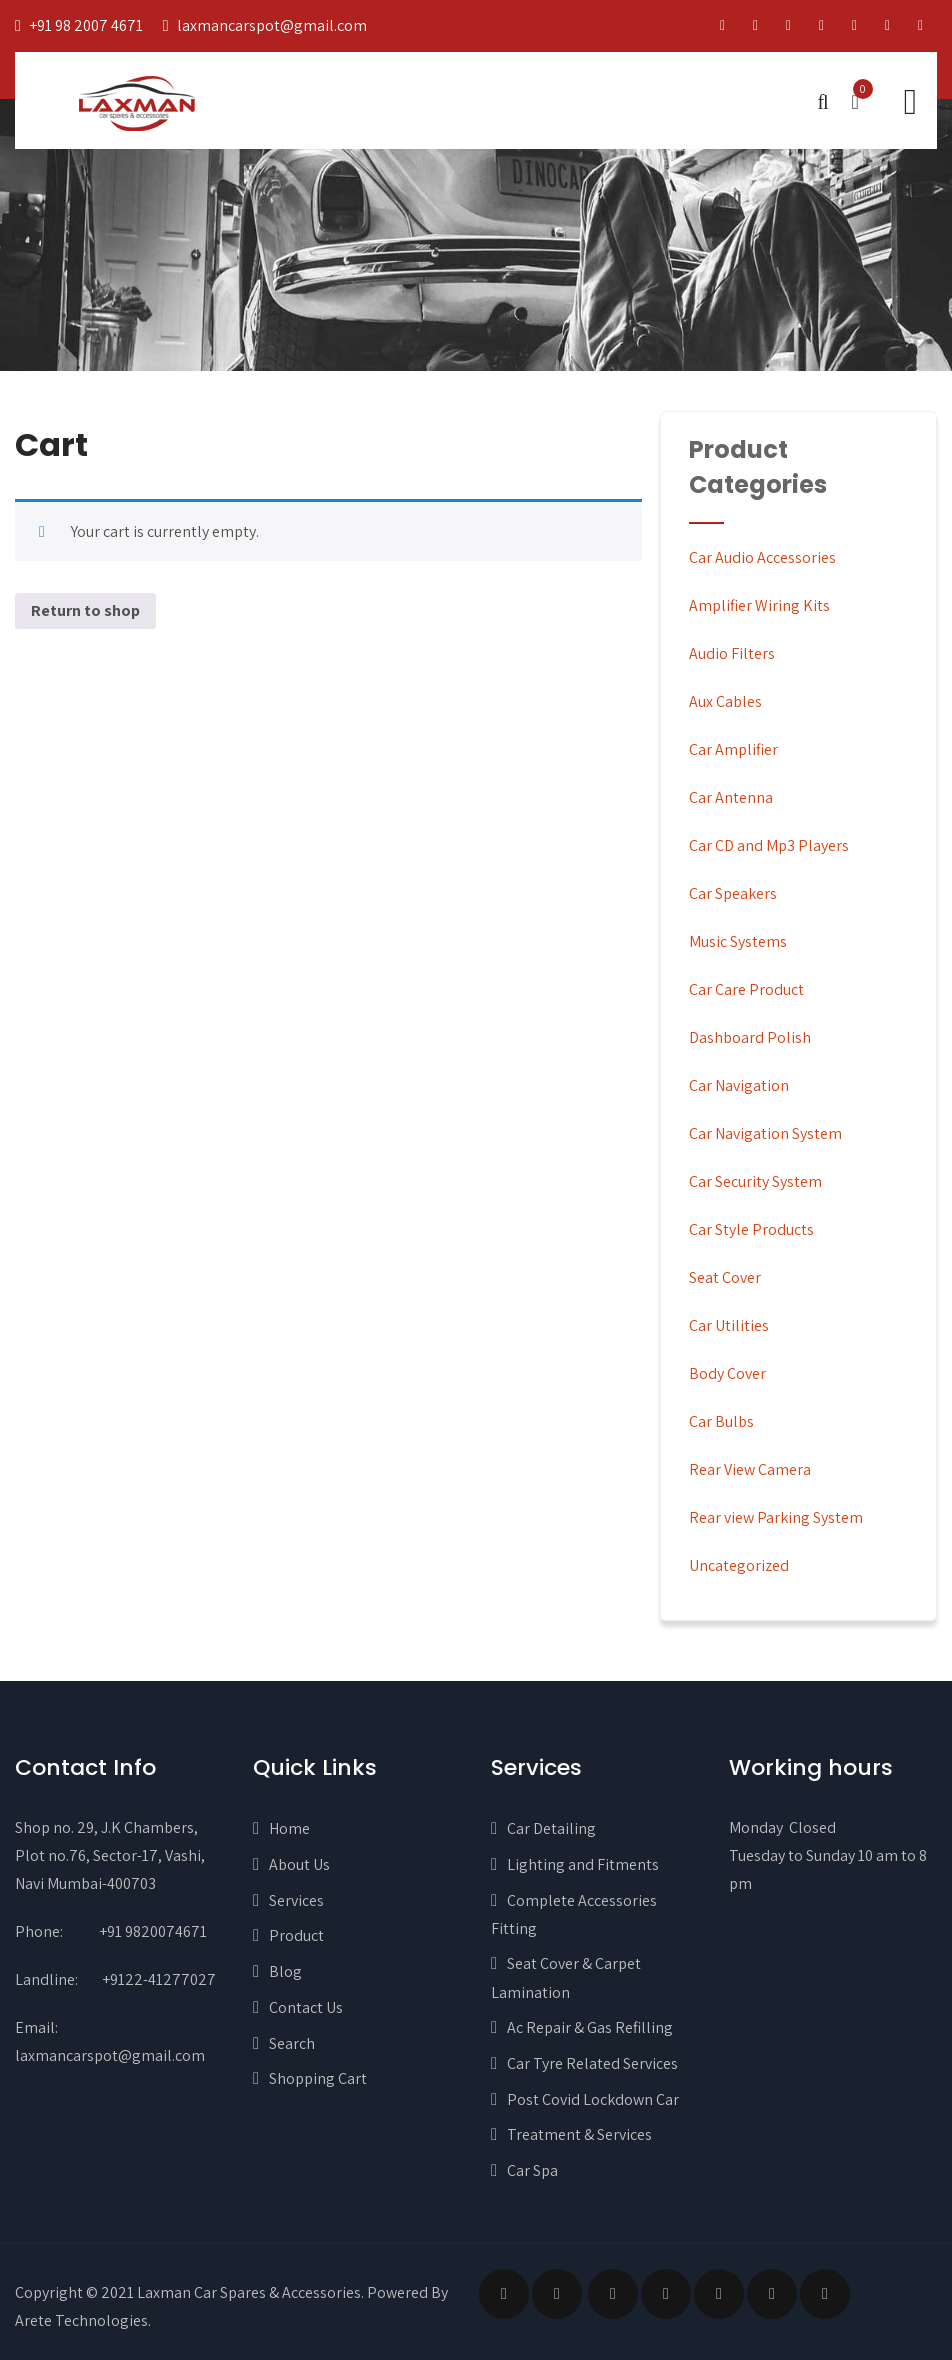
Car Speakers (733, 893)
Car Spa (532, 2170)
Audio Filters (732, 653)
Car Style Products (751, 1229)
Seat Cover (725, 1277)
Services (296, 1900)
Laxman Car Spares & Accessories (249, 2292)
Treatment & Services (579, 2134)
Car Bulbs (721, 1421)
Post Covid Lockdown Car (593, 2099)
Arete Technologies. (83, 2320)
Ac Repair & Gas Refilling (590, 2027)
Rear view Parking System (776, 1517)
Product (296, 1935)
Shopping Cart (318, 2078)
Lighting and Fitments (583, 1864)
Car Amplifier (733, 749)
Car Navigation (739, 1085)
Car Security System (755, 1181)
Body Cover (727, 1373)
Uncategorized (739, 1565)
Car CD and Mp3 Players (769, 845)
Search (292, 2043)
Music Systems (738, 941)
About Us (299, 1864)
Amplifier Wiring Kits (759, 605)
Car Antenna (731, 797)
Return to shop (85, 610)
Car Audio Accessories (762, 557)
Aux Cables (725, 701)
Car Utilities (729, 1325)
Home (289, 1828)
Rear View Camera (750, 1469)
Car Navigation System (765, 1133)
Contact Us (306, 2007)
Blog (285, 1971)
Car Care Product (746, 989)
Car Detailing (551, 1828)
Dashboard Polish (750, 1037)
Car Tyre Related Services (592, 2063)
